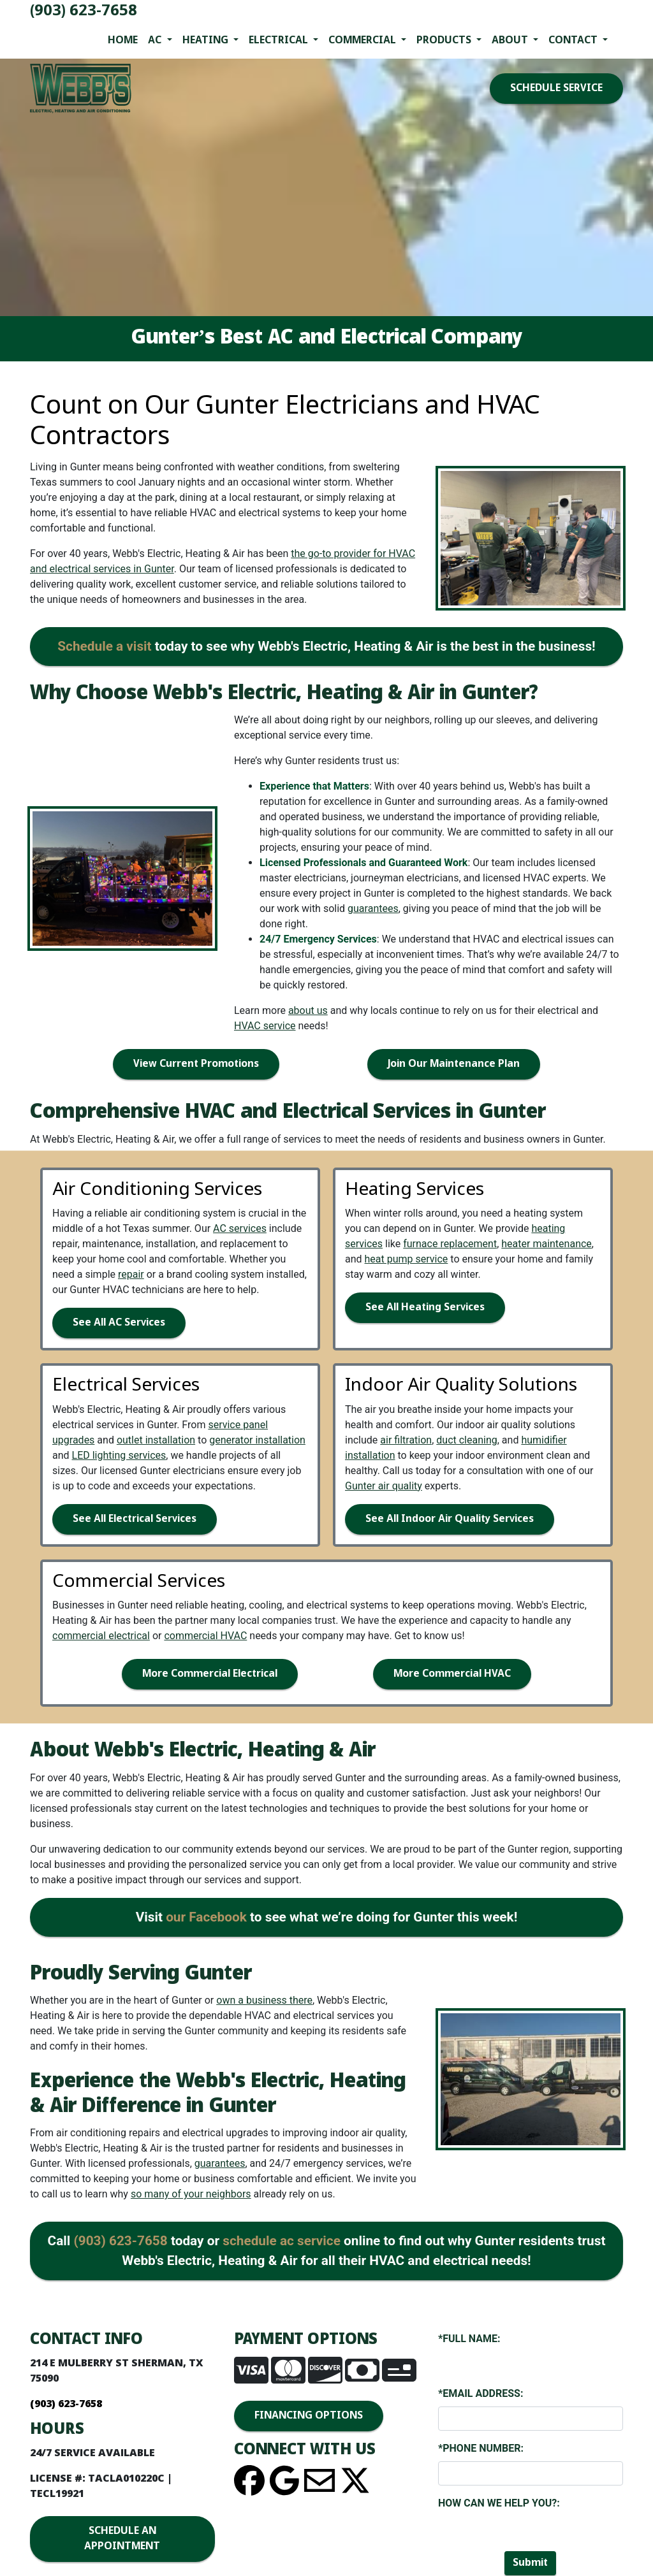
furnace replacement (450, 1244)
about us (308, 1010)
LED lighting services (119, 1455)
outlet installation (156, 1440)
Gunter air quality (383, 1486)
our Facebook (206, 1917)
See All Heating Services (425, 1307)
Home (123, 40)
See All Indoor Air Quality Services (449, 1519)
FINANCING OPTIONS (308, 2415)
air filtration (406, 1440)
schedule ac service (282, 2240)
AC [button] (156, 40)
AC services (240, 1228)
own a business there (264, 2000)
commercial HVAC (205, 1636)
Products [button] (445, 40)
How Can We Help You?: (499, 2503)
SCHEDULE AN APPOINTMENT (122, 2538)
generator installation (257, 1440)
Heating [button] (206, 40)
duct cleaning (466, 1440)
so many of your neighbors (191, 2194)
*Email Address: (480, 2393)
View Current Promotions (196, 1064)
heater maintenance (546, 1244)
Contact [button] (574, 40)
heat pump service (406, 1259)
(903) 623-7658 (83, 11)
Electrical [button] (280, 40)
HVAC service (265, 1026)
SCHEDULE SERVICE (556, 88)
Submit (530, 2563)
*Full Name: (469, 2339)
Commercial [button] (363, 40)
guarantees (373, 908)
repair (131, 1274)
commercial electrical (101, 1636)
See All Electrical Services (134, 1519)
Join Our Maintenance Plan (454, 1064)
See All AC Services (119, 1322)
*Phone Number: (481, 2448)
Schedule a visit (104, 646)
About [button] (511, 40)
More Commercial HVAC (452, 1674)
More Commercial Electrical (209, 1674)
